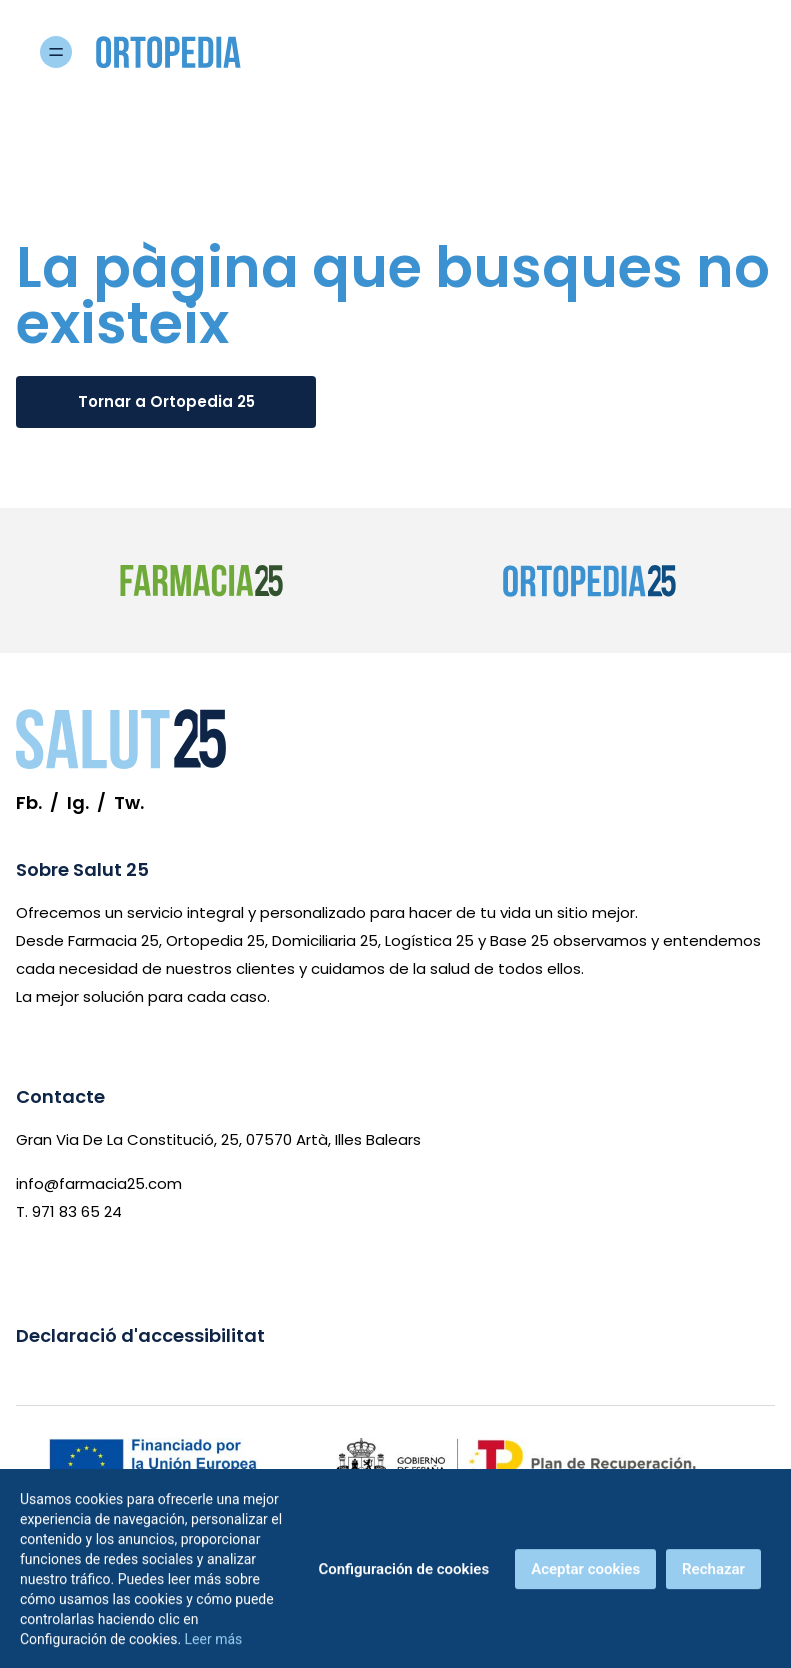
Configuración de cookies (403, 1574)
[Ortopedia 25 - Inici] (183, 52)
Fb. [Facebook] (29, 802)
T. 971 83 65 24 (69, 1211)
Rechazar (713, 1574)
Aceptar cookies (585, 1574)
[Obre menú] (743, 52)
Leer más (214, 1644)
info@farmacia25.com (99, 1183)
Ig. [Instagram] (78, 802)
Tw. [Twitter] (129, 802)
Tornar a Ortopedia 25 (166, 401)
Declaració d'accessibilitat (140, 1335)
